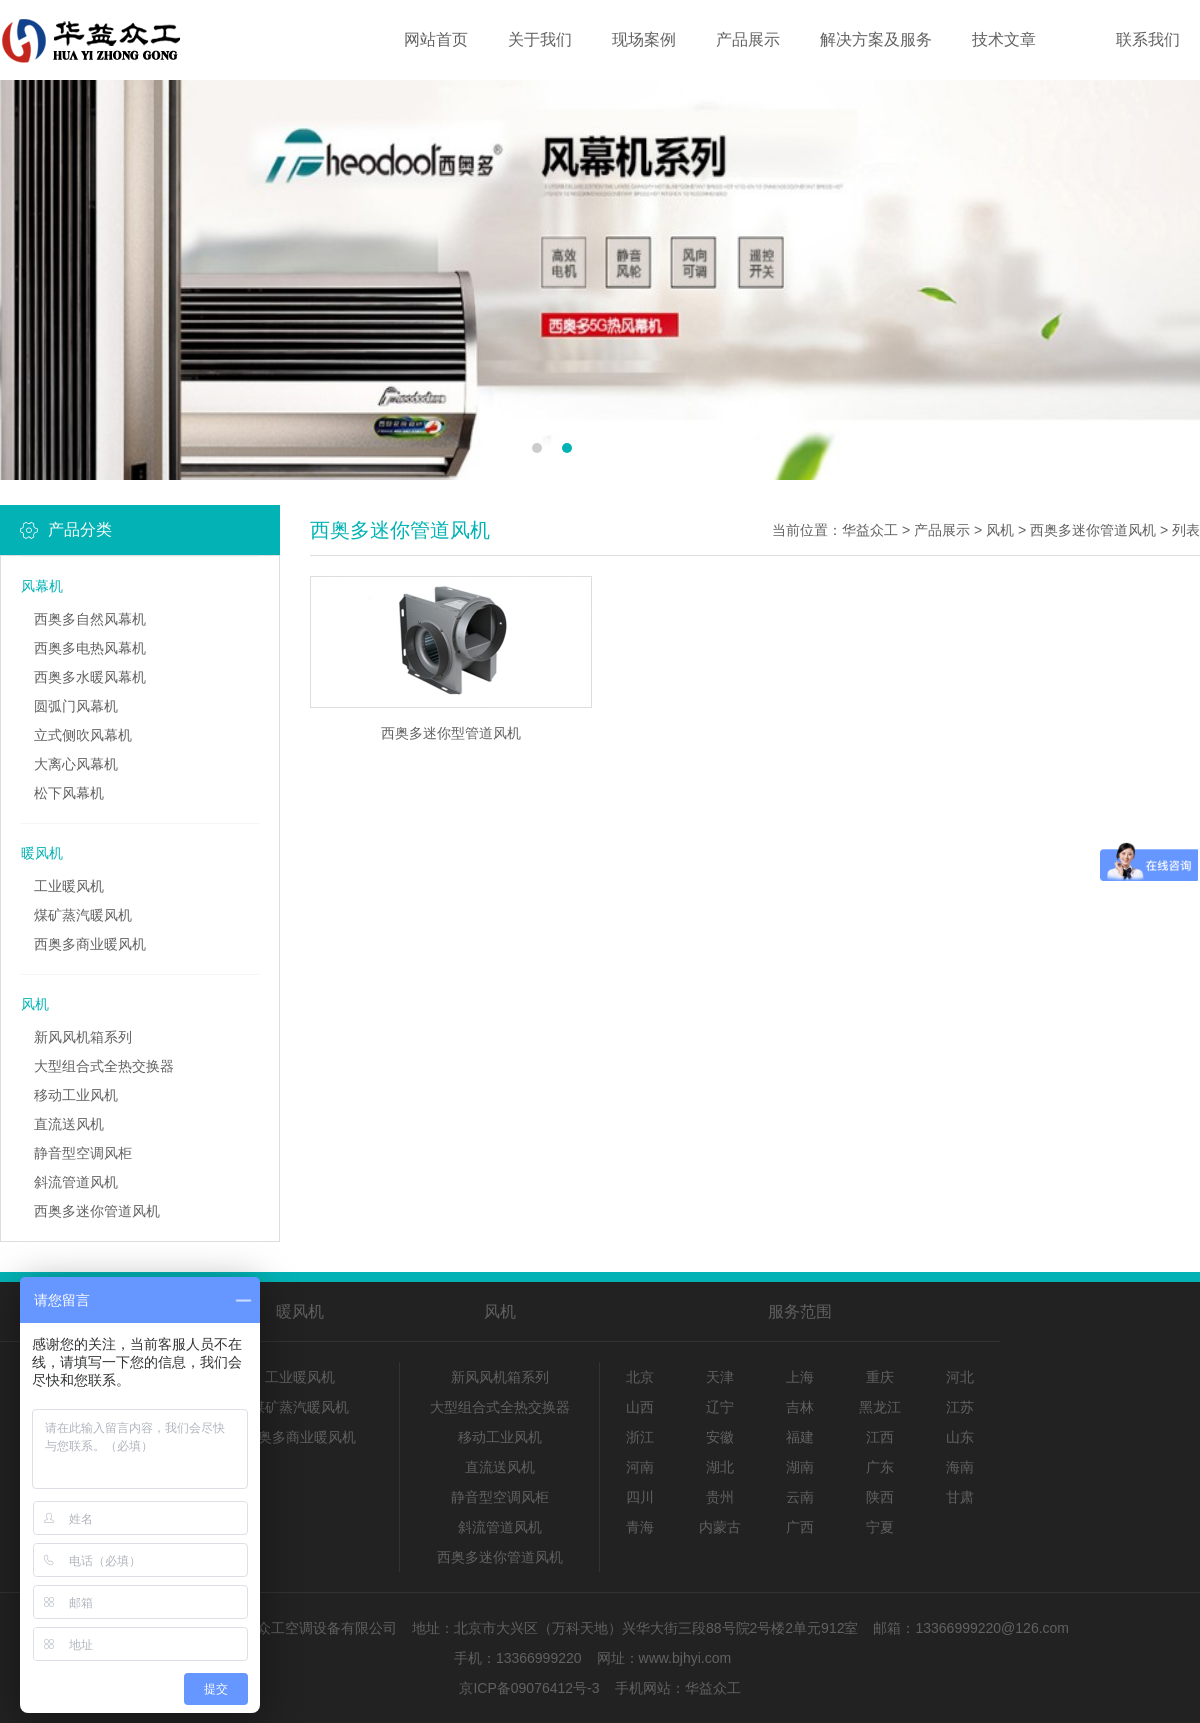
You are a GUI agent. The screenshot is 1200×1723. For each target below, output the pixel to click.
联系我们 (1148, 39)
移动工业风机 (76, 1095)
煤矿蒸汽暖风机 (83, 915)
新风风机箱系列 (83, 1037)
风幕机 (42, 586)
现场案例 (644, 39)
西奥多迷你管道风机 (97, 1211)
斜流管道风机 (76, 1182)
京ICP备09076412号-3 (529, 1688)
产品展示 (748, 39)
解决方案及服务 (876, 39)
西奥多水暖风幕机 (90, 677)
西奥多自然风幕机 (90, 619)
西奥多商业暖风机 (90, 944)
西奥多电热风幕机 (90, 648)
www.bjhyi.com (685, 1658)
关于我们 (540, 39)
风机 (35, 1004)
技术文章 (1004, 39)
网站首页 (436, 39)
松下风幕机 (69, 793)
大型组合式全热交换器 (104, 1066)
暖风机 (42, 853)
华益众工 (870, 530)
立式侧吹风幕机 (83, 735)
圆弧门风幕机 (76, 706)
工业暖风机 (69, 886)
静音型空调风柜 (83, 1153)
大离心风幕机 (76, 764)
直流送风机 (69, 1124)
